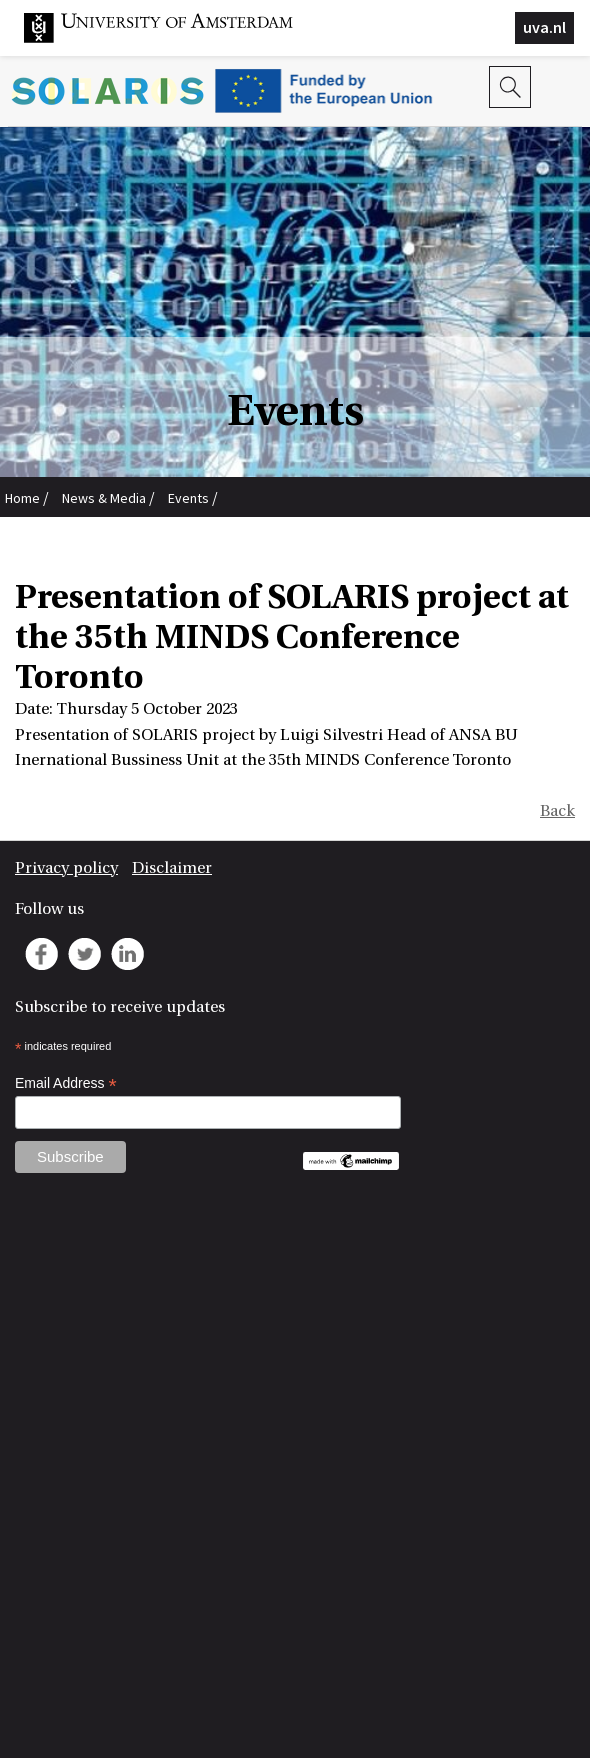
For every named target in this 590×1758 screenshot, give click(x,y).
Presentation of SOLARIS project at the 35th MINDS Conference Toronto (218, 541)
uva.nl (544, 27)
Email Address (66, 1083)
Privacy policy (66, 868)
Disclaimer (172, 868)
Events (188, 498)
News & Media (104, 498)
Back (557, 811)
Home (22, 498)
